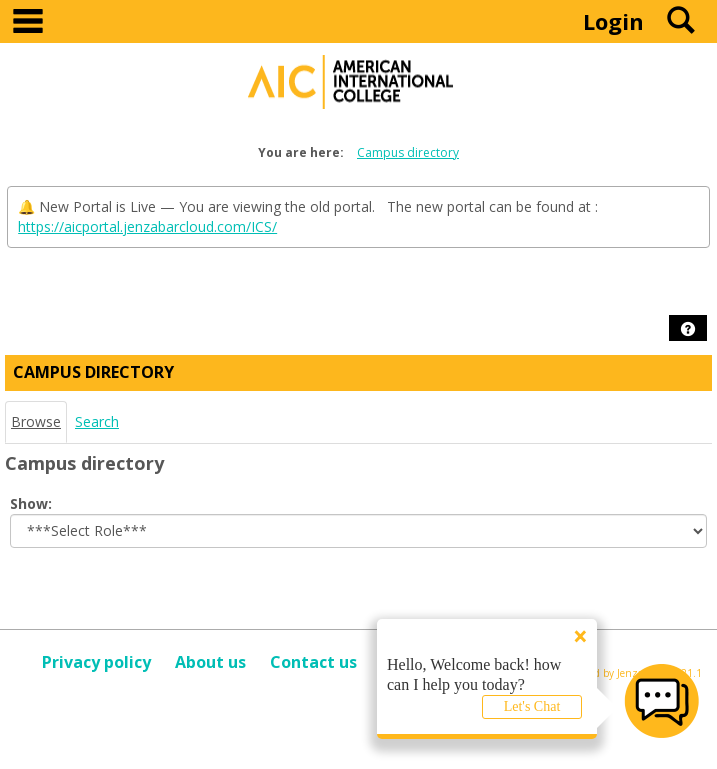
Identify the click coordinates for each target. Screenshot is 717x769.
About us (210, 662)
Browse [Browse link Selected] (36, 421)
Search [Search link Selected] (97, 421)
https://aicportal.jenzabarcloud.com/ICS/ (147, 226)
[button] (688, 329)
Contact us (313, 662)
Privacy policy (96, 662)
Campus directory (408, 152)
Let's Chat (532, 706)
